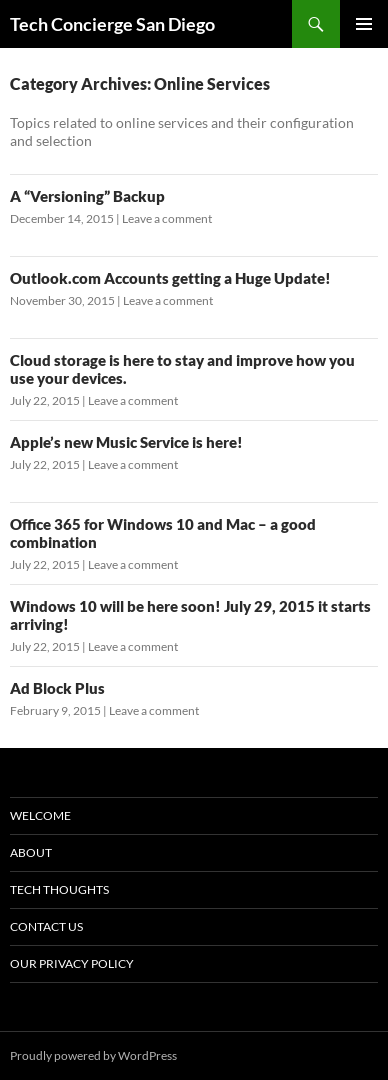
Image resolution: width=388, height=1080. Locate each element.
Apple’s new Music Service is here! (126, 442)
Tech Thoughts (59, 889)
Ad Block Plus (57, 688)
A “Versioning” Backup (87, 196)
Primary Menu (364, 24)
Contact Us (46, 926)
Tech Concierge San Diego (112, 24)
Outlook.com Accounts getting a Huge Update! (170, 278)
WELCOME (40, 815)
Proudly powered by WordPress (93, 1055)
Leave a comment (167, 218)
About (31, 852)
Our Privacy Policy (72, 963)
